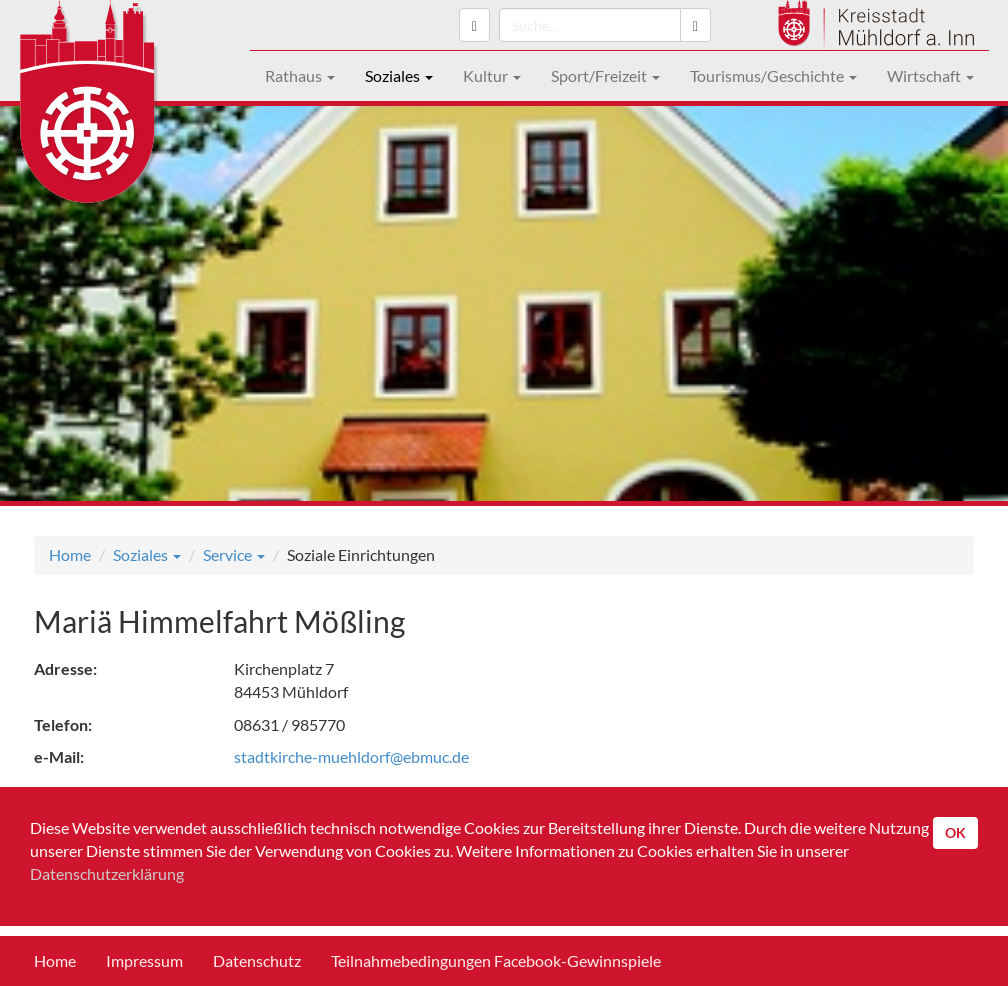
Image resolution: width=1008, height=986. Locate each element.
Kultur (492, 75)
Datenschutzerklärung (107, 873)
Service (234, 554)
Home (70, 554)
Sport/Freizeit (605, 75)
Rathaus (300, 75)
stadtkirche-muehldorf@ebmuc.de (351, 756)
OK (955, 832)
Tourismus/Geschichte (773, 75)
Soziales (399, 75)
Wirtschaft (930, 75)
